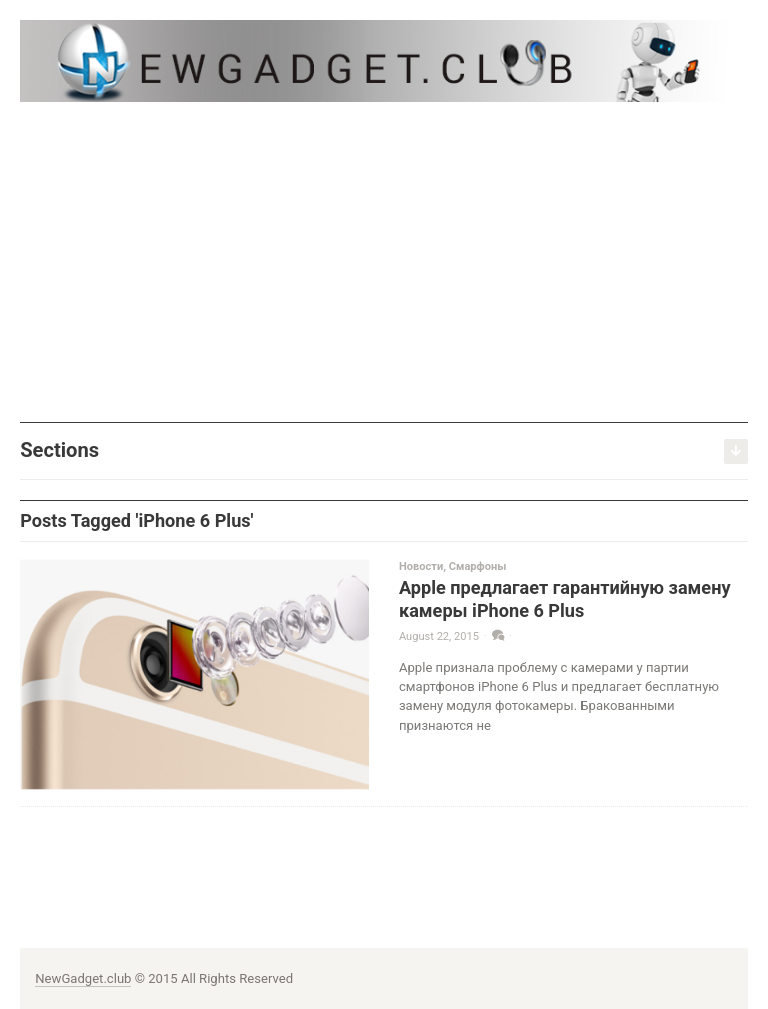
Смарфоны (478, 566)
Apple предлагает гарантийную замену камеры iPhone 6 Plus (565, 598)
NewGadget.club (83, 978)
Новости (421, 566)
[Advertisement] (384, 262)
